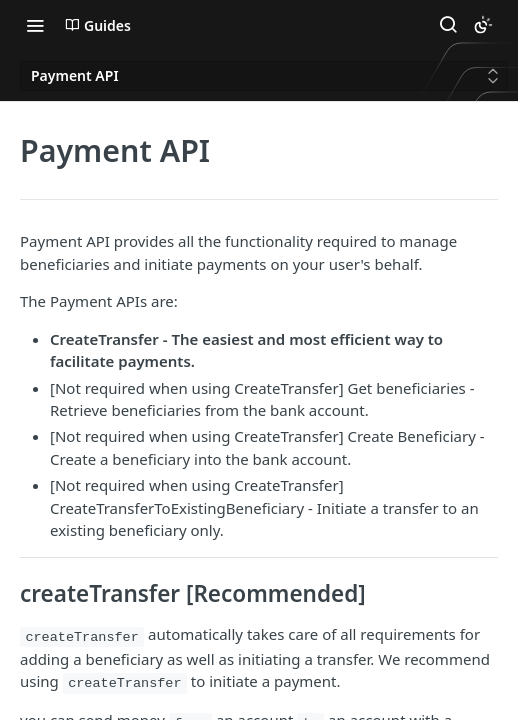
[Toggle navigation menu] (35, 25)
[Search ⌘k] (448, 25)
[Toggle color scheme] (483, 25)
